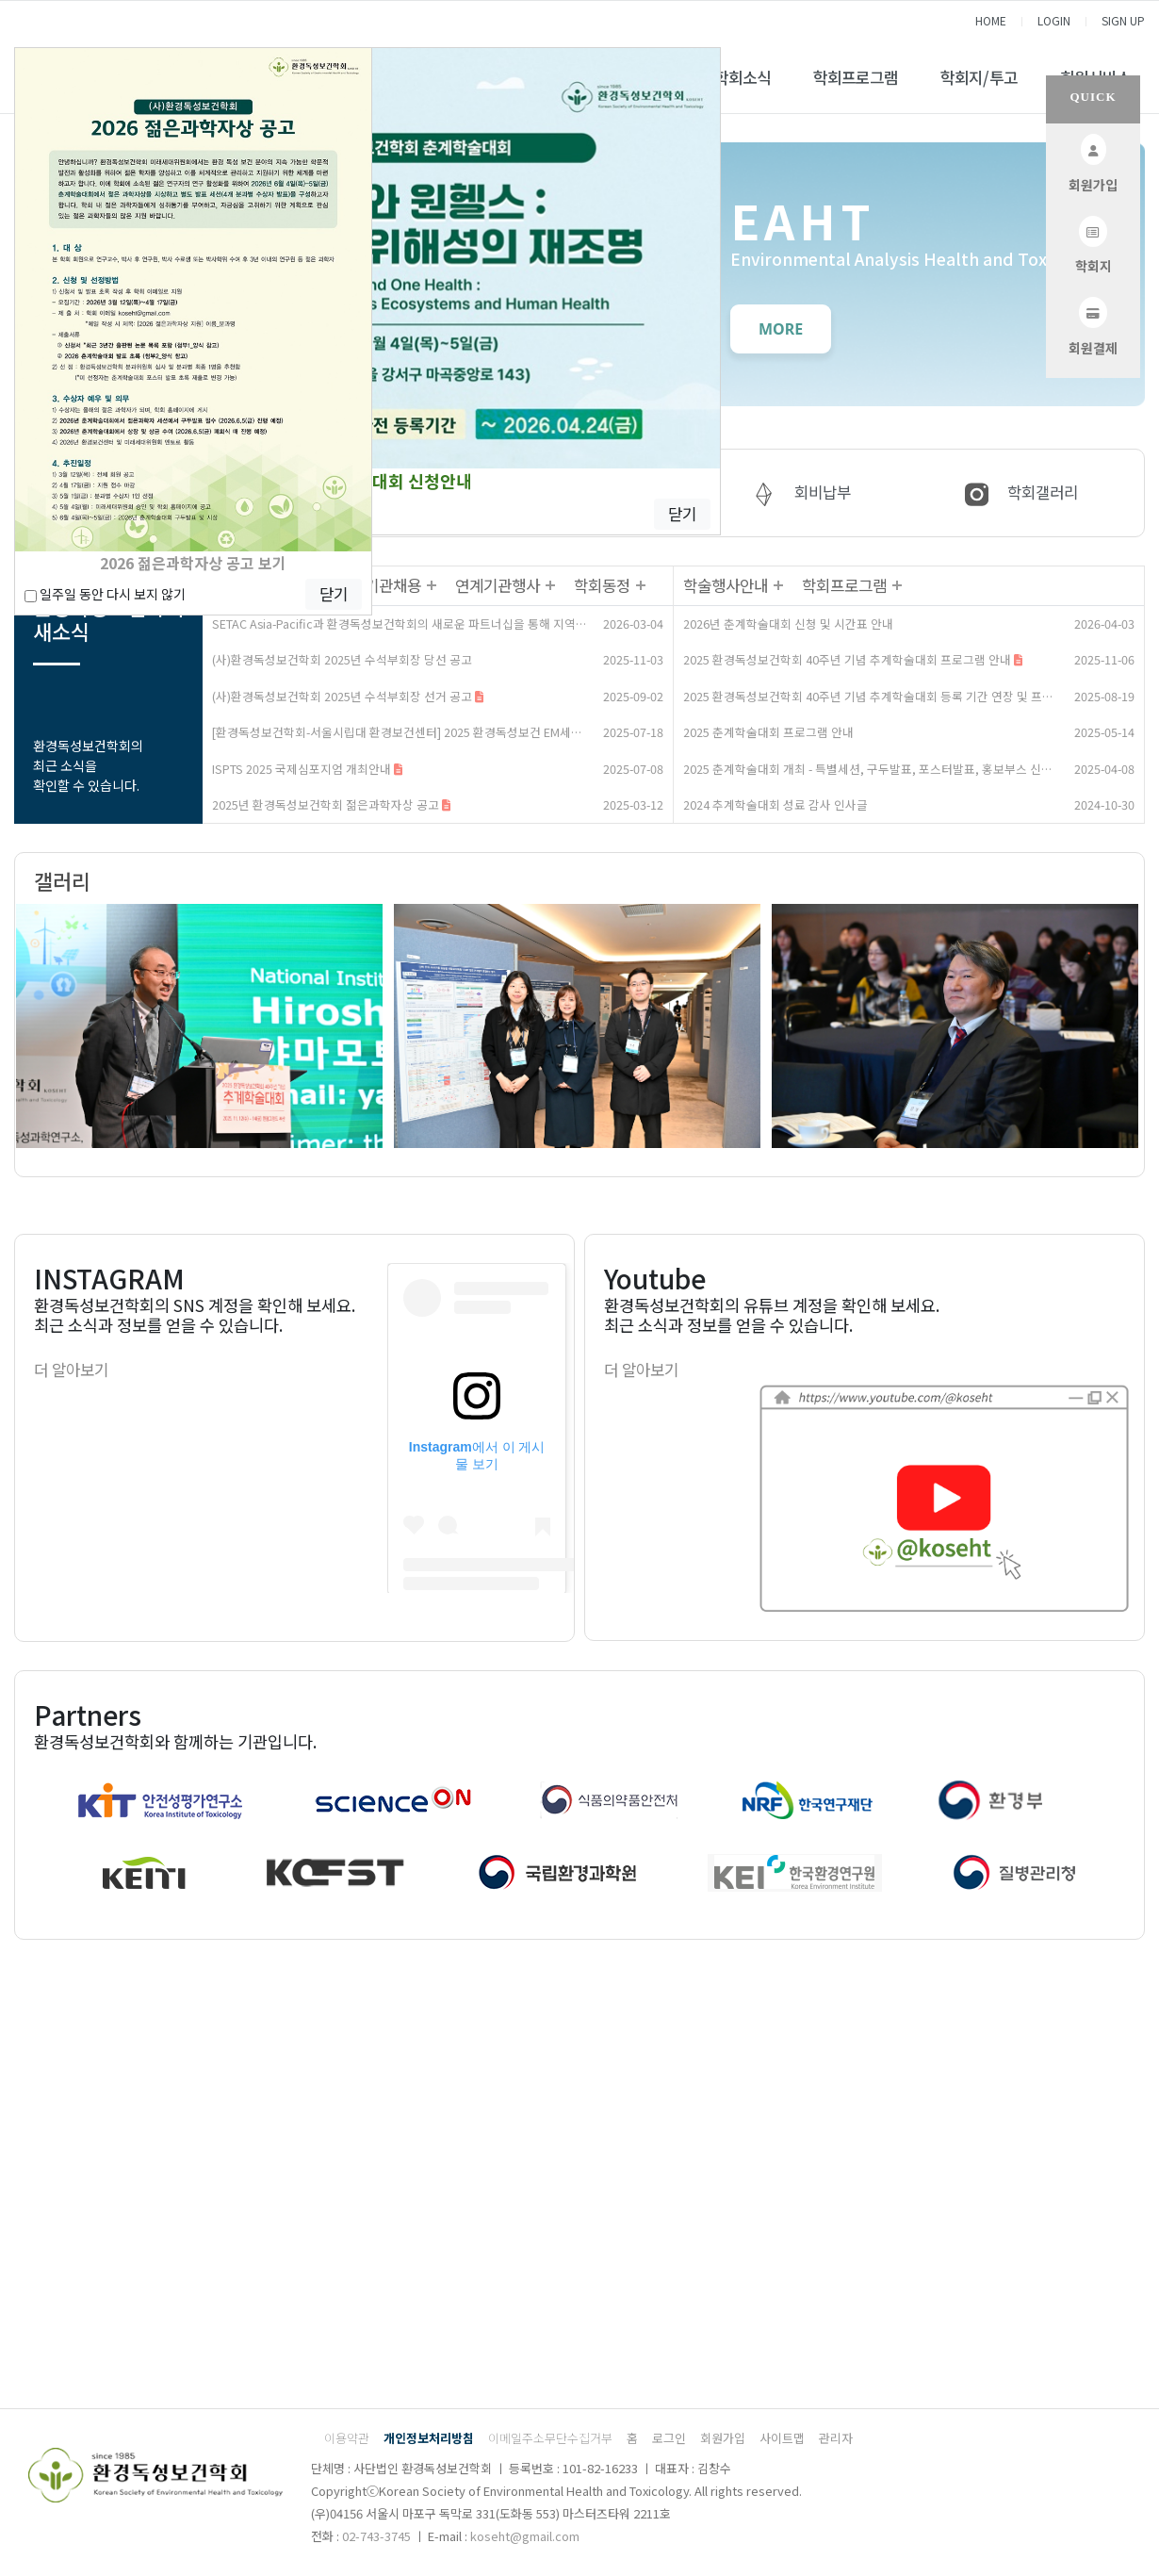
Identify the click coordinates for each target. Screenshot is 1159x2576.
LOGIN (1053, 20)
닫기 (682, 513)
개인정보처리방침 (429, 2438)
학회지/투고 (979, 77)
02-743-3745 (376, 2536)
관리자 (836, 2438)
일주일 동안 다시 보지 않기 (105, 593)
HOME (990, 20)
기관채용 (393, 585)
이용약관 (346, 2438)
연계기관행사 (497, 585)
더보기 (431, 586)
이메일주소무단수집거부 (550, 2438)
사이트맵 (782, 2438)
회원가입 (722, 2438)
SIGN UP (1123, 20)
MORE (781, 329)
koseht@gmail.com (525, 2536)
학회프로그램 (855, 77)
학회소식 (742, 77)
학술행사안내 (725, 585)
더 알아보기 (71, 1369)
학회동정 (602, 585)
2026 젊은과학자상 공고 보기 (193, 562)
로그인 (669, 2438)
